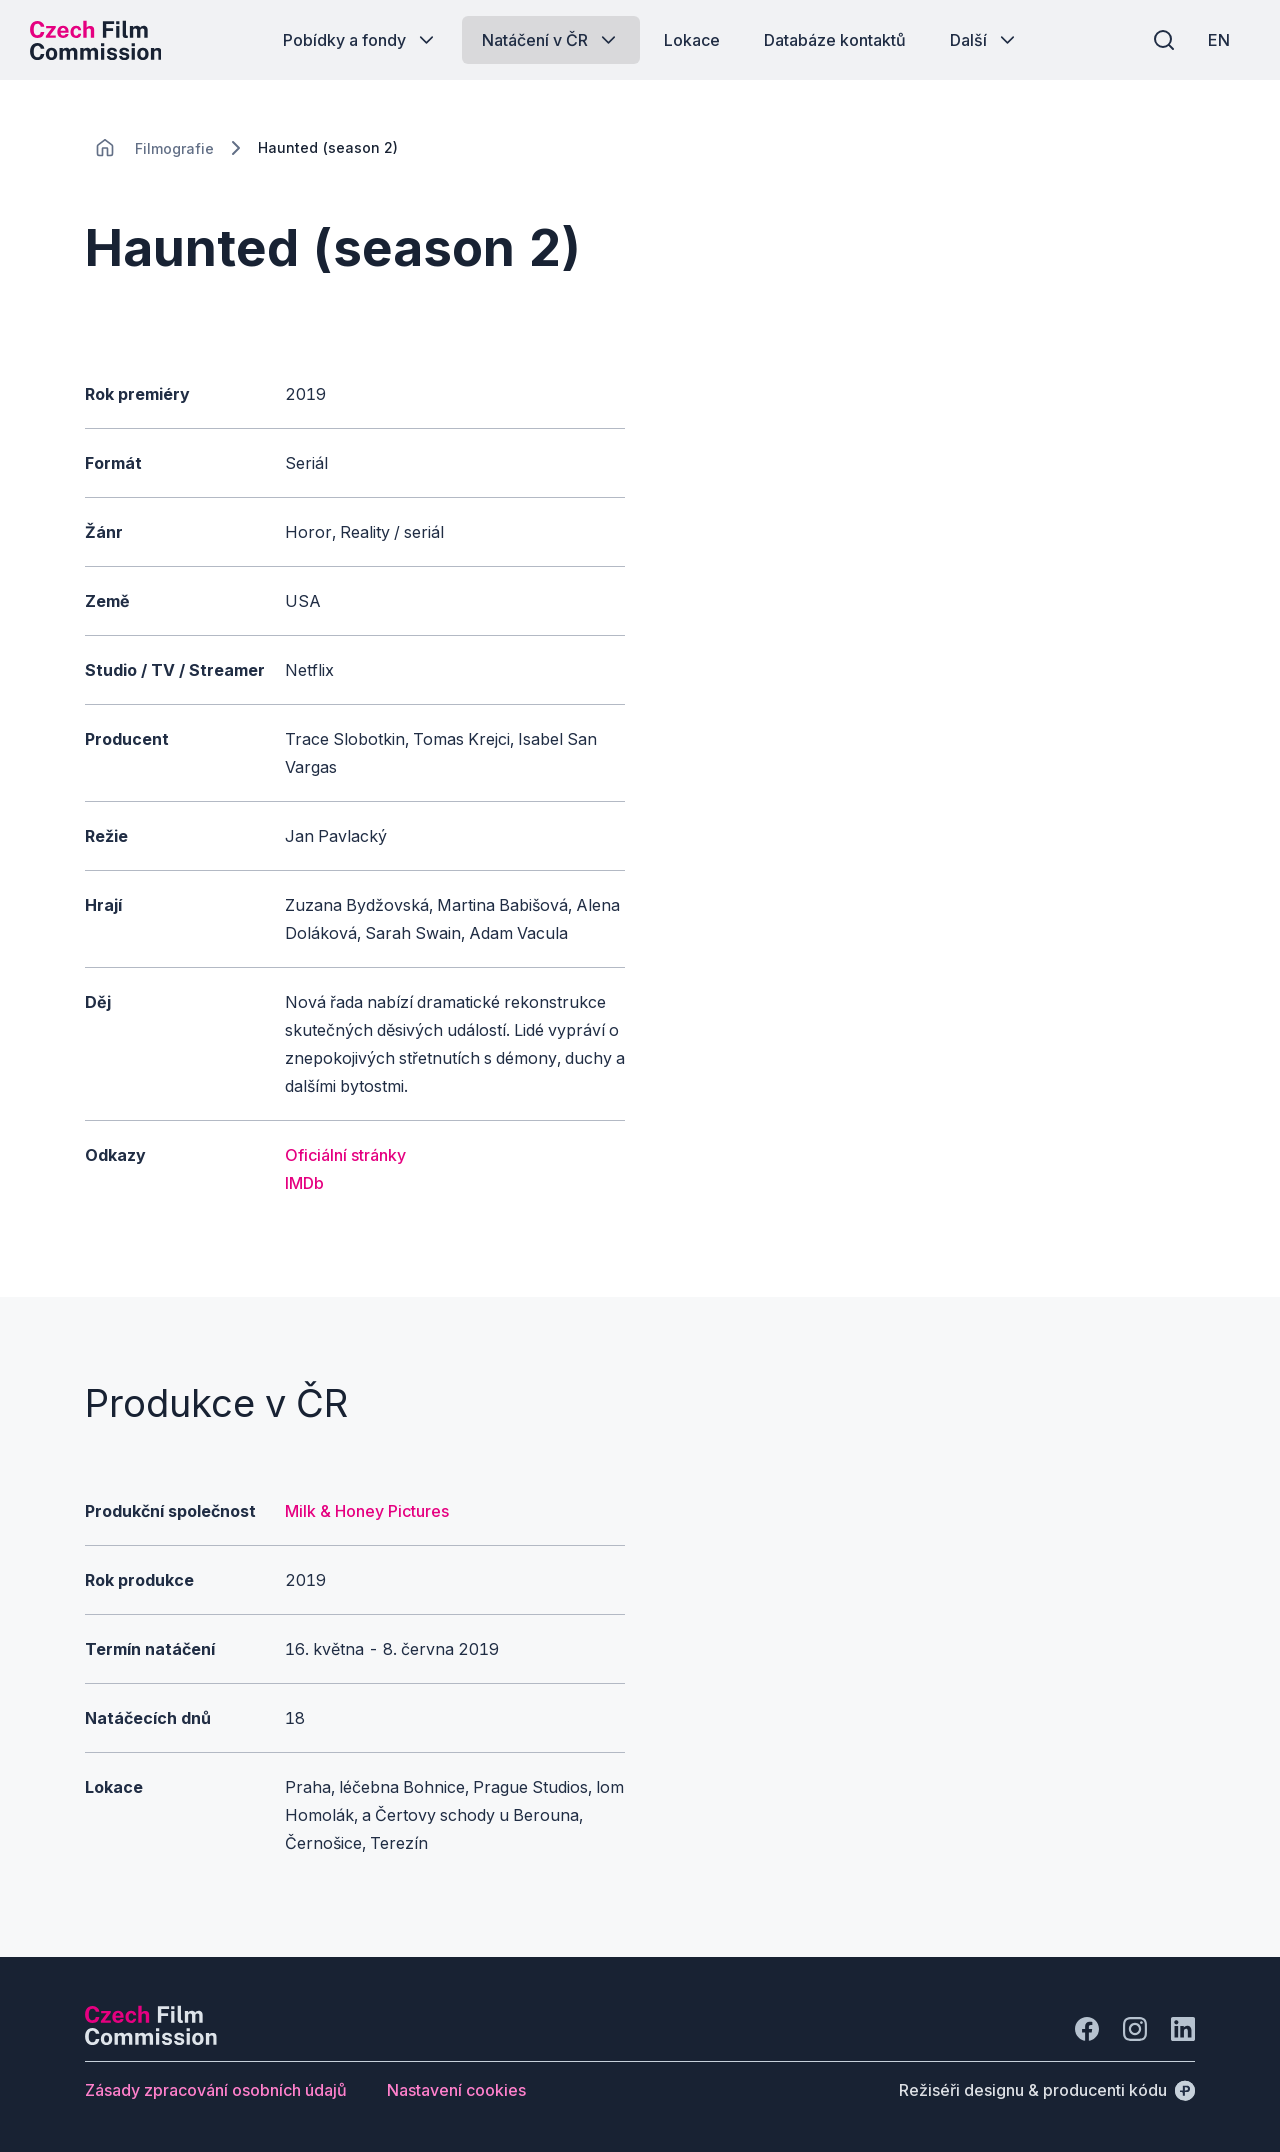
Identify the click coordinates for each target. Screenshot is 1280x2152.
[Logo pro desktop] (96, 40)
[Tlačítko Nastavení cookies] (456, 2090)
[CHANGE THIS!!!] (105, 148)
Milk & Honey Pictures (367, 1511)
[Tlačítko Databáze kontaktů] (835, 40)
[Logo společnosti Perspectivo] (151, 2039)
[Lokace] (174, 148)
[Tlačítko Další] (984, 40)
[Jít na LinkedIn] (1183, 2029)
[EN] (1219, 40)
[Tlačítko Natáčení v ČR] (551, 40)
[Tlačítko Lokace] (692, 40)
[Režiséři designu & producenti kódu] (1047, 2090)
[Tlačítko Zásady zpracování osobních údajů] (216, 2090)
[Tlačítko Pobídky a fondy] (360, 40)
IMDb (304, 1183)
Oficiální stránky (345, 1155)
